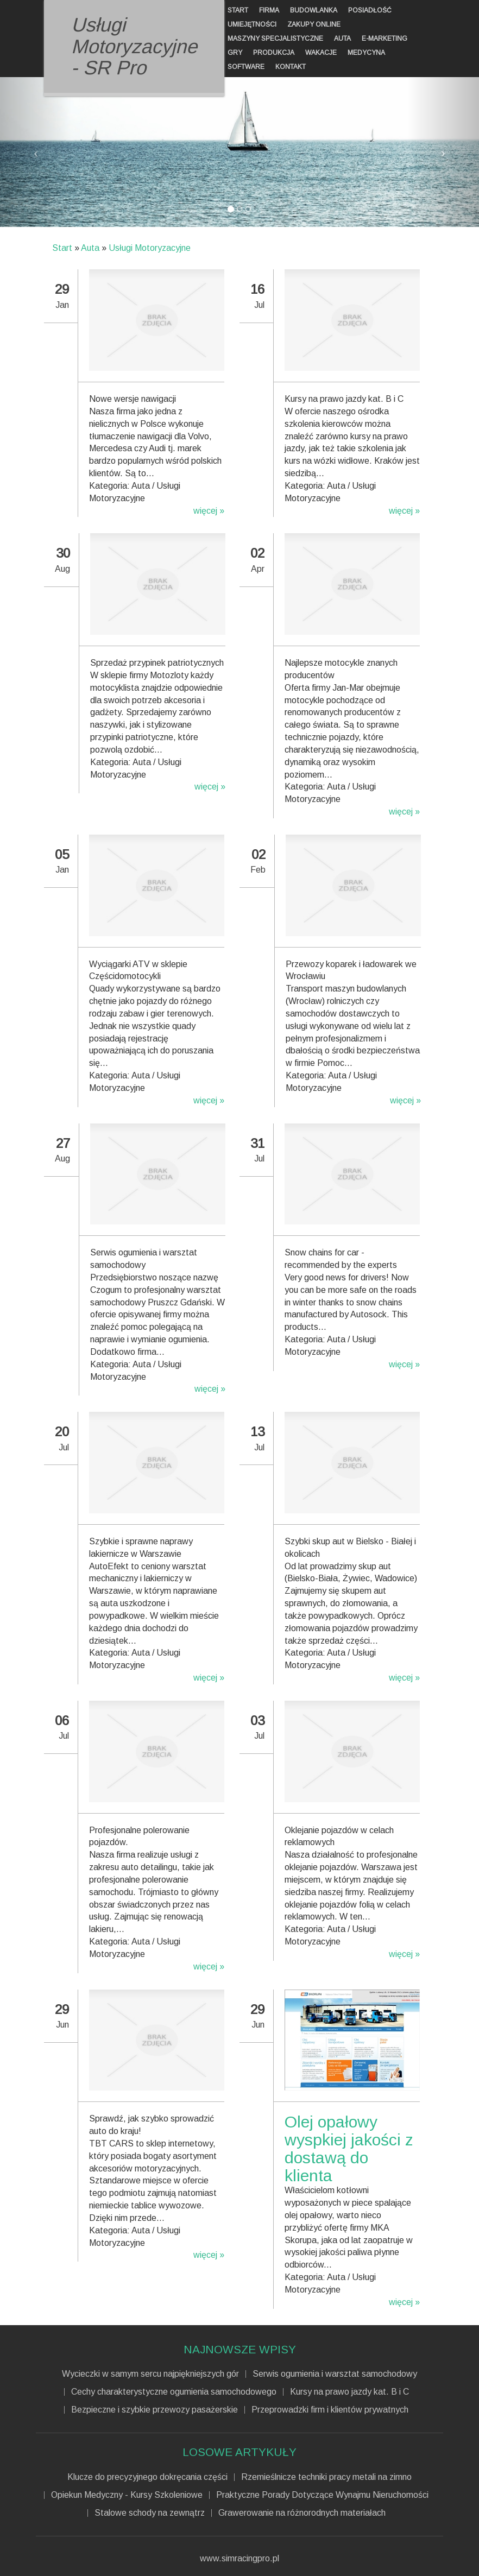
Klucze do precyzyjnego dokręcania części (147, 2477)
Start (62, 247)
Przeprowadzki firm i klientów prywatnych (329, 2410)
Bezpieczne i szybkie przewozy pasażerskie (154, 2410)
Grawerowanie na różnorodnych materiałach (302, 2513)
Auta (90, 247)
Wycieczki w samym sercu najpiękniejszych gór (150, 2374)
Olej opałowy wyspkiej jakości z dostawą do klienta (349, 2148)
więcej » (208, 510)
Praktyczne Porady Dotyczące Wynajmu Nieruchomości (322, 2495)
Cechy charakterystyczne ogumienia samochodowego (173, 2392)
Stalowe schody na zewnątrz (149, 2513)
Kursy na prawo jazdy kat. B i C (349, 2392)
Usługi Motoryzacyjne (150, 247)
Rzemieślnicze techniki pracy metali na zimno (326, 2477)
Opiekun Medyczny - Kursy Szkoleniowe (127, 2495)
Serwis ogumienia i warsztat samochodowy (335, 2374)
